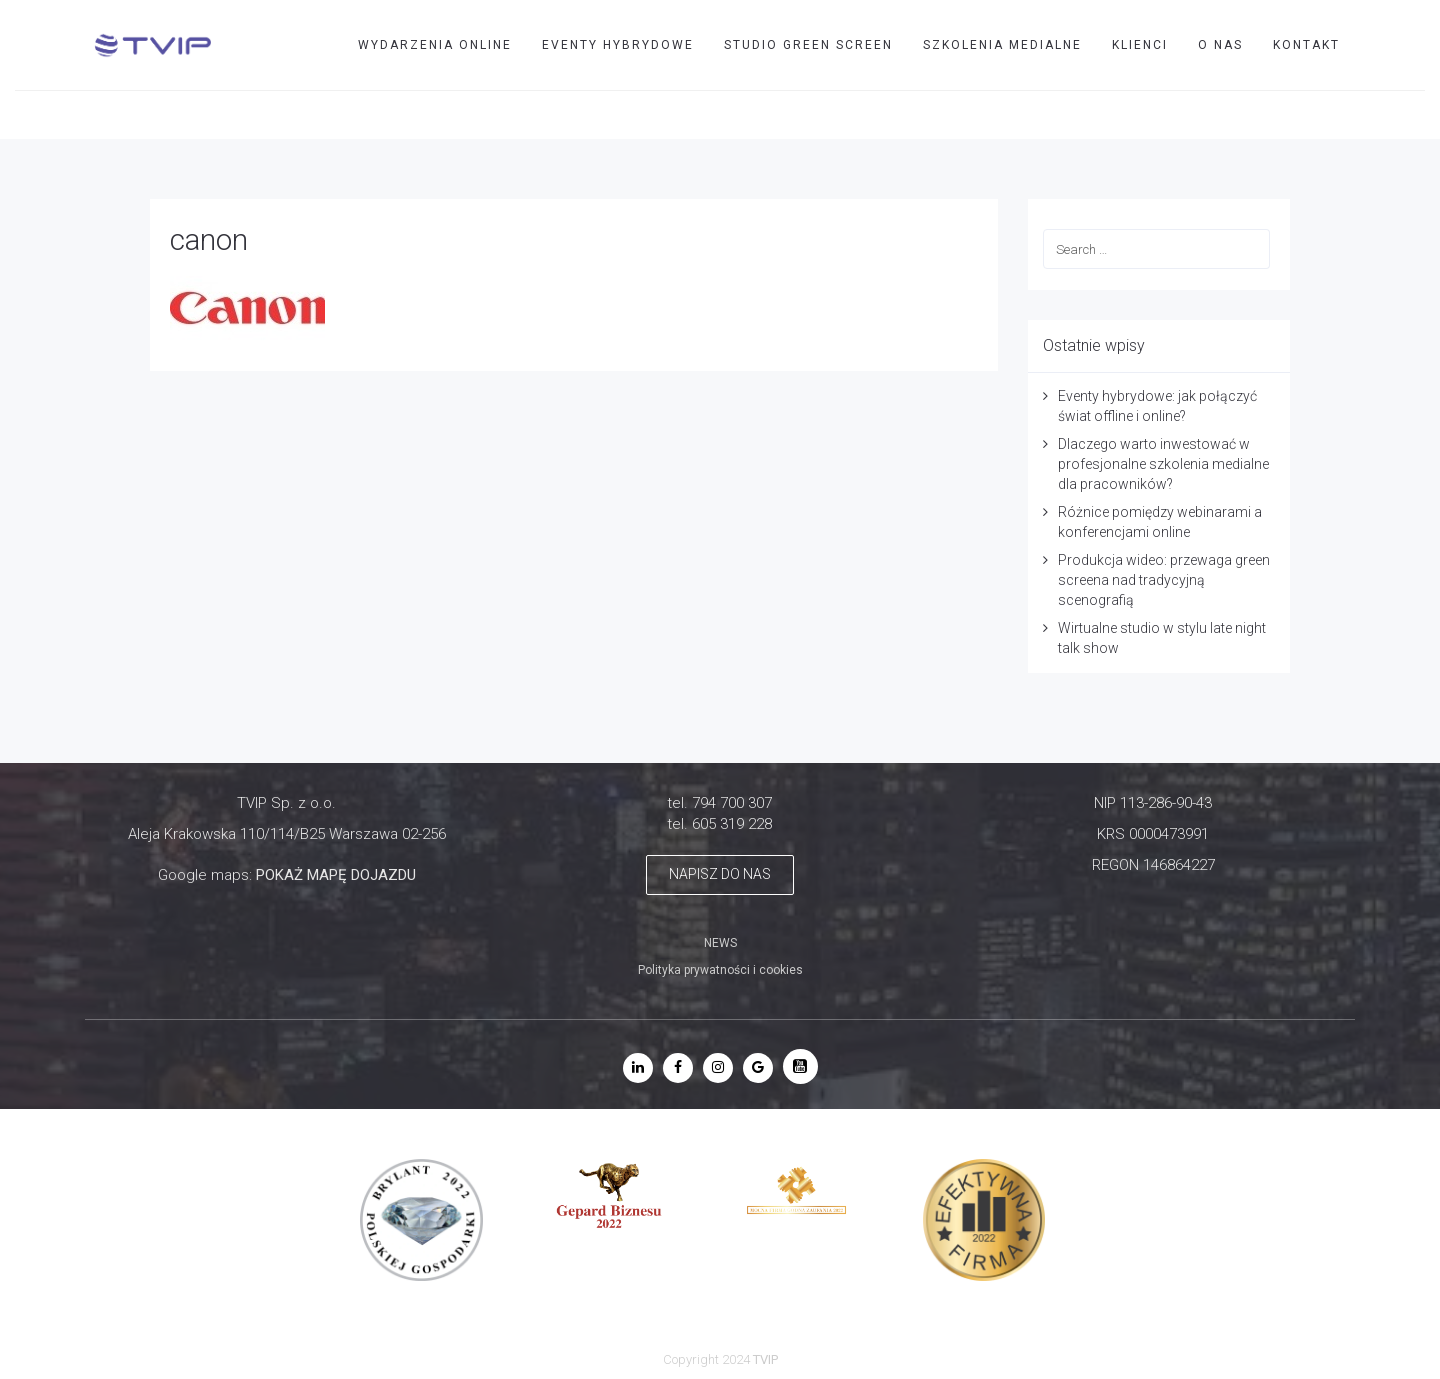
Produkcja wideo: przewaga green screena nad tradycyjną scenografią (1164, 580)
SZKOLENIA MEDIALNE (1002, 45)
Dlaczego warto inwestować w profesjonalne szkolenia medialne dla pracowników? (1163, 464)
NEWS (720, 943)
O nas (1220, 45)
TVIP (1352, 114)
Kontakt (1306, 45)
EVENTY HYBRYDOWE (618, 45)
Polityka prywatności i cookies (720, 970)
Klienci (1140, 45)
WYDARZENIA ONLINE (435, 45)
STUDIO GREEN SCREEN (808, 45)
